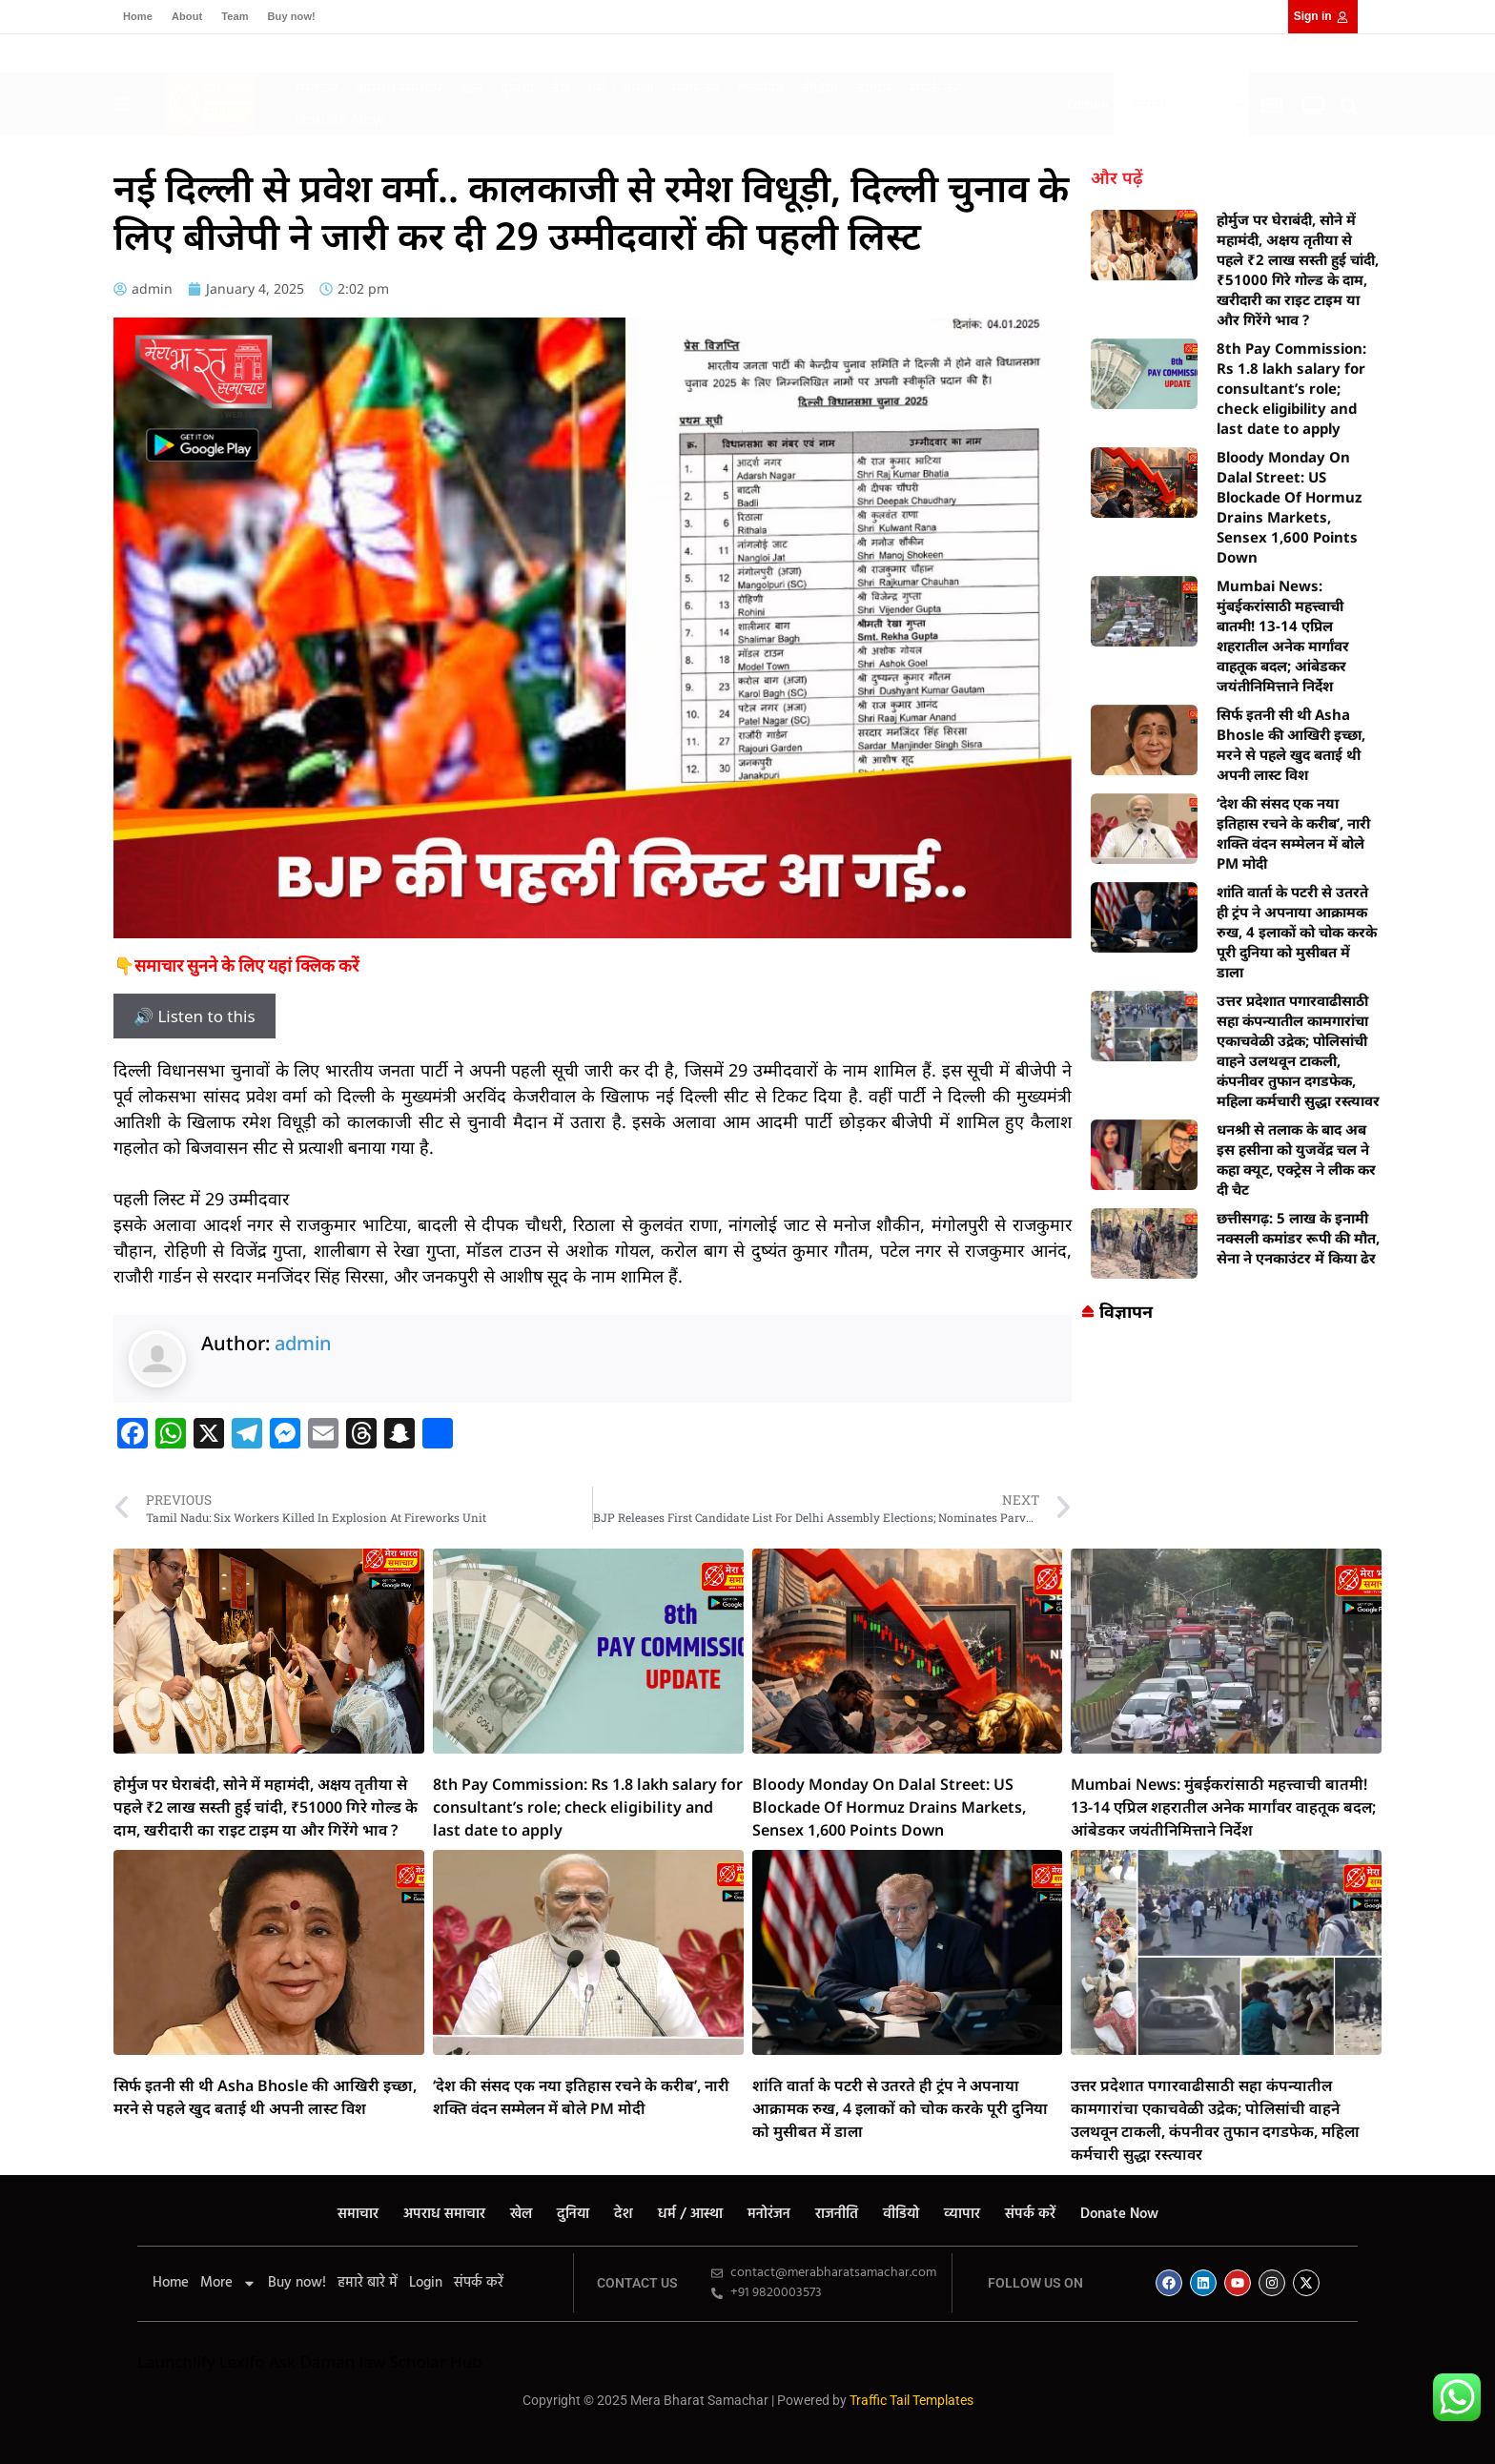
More (228, 2282)
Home (138, 16)
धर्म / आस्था (620, 87)
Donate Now (340, 119)
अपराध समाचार (399, 87)
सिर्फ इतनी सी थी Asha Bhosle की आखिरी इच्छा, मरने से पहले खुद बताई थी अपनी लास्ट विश (1291, 744)
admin (303, 1343)
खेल (472, 87)
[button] (1349, 106)
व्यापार (873, 87)
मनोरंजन (695, 87)
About (187, 16)
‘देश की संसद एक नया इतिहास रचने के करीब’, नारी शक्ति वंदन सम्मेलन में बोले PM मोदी (1293, 833)
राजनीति (760, 87)
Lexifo (242, 2361)
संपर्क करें (936, 87)
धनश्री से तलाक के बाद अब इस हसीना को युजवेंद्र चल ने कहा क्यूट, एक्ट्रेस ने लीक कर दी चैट (1296, 1159)
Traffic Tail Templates (911, 2400)
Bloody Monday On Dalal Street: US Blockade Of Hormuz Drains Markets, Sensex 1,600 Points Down (1289, 506)
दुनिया (517, 87)
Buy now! (292, 16)
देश (560, 87)
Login (425, 2282)
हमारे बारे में (368, 2282)
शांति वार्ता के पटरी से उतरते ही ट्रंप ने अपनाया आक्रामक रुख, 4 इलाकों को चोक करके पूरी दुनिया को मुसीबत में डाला (1297, 931)
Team (234, 16)
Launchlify (176, 2361)
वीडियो (819, 87)
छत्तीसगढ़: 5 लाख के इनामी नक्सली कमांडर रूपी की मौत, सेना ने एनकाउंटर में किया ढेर (1298, 1237)
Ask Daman (312, 2361)
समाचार (316, 87)
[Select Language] (1181, 104)
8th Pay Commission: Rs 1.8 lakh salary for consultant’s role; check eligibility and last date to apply (1291, 388)
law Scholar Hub (420, 2361)
